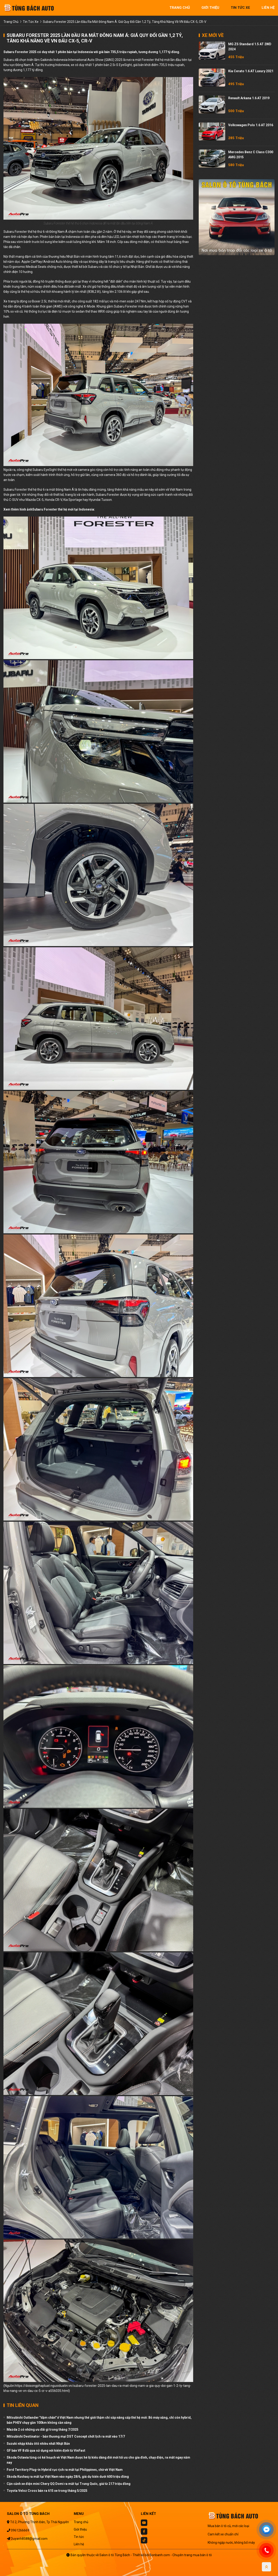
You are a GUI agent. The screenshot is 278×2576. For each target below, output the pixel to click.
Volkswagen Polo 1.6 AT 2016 (250, 125)
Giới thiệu (80, 2529)
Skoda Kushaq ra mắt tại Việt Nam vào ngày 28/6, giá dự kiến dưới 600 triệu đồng (68, 2476)
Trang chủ (81, 2522)
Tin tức (79, 2537)
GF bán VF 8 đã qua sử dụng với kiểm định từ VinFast (46, 2450)
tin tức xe (240, 8)
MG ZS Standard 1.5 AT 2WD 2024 (249, 46)
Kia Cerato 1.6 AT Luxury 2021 (250, 71)
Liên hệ (79, 2544)
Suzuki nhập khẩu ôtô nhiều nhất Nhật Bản (38, 2443)
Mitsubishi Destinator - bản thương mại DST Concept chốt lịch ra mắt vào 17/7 (66, 2436)
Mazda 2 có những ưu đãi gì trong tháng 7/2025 (42, 2429)
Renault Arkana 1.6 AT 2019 (248, 98)
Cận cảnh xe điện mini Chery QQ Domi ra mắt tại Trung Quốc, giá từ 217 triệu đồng (68, 2484)
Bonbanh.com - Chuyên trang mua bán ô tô (181, 2555)
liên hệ (268, 8)
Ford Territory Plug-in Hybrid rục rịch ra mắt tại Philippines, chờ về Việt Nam (65, 2469)
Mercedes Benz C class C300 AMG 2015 (250, 154)
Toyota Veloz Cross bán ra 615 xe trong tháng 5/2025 (47, 2490)
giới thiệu (210, 8)
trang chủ (179, 8)
